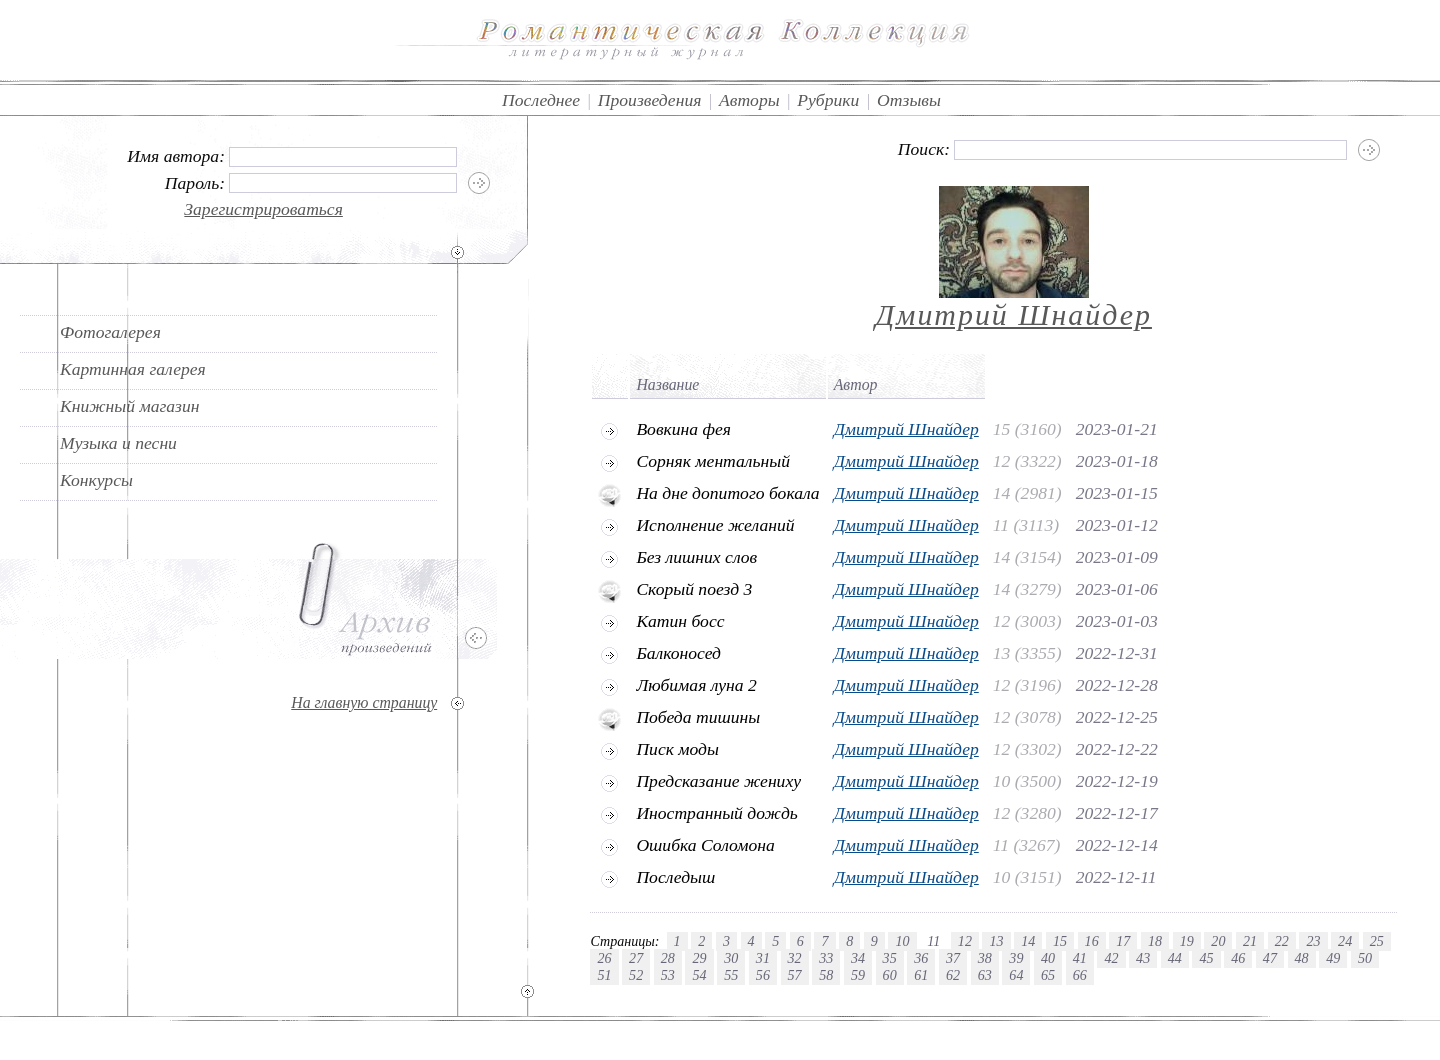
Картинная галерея (133, 369)
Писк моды (677, 749)
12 (965, 941)
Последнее (541, 100)
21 (1250, 941)
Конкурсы (96, 480)
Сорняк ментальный (713, 461)
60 (890, 975)
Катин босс (680, 621)
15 (1060, 941)
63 (985, 975)
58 (826, 975)
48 (1302, 958)
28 (668, 958)
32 (795, 958)
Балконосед (678, 653)
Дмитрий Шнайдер (1013, 314)
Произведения (650, 100)
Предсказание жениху (718, 781)
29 (699, 958)
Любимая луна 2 (696, 685)
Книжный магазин (130, 406)
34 (858, 958)
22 (1282, 941)
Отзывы (909, 100)
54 (699, 975)
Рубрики (828, 100)
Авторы (749, 100)
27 (636, 958)
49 (1333, 958)
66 (1080, 975)
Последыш (675, 877)
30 (731, 958)
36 (921, 958)
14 (1028, 941)
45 (1206, 958)
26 (604, 958)
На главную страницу (364, 702)
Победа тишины (698, 717)
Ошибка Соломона (705, 845)
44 (1175, 958)
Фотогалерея (110, 332)
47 (1270, 958)
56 (763, 975)
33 (826, 958)
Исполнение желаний (715, 525)
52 (636, 975)
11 (933, 941)
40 (1048, 958)
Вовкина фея (683, 429)
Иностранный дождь (716, 813)
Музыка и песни (118, 443)
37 (953, 958)
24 (1345, 941)
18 (1155, 941)
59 (858, 975)
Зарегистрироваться (263, 209)
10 (902, 941)
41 (1080, 958)
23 (1313, 941)
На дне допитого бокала (727, 493)
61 (921, 975)
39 (1016, 958)
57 (795, 975)
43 (1143, 958)
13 (996, 941)
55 (731, 975)
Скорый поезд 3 (694, 589)
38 (985, 958)
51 (604, 975)
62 (953, 975)
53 (668, 975)
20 (1218, 941)
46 (1238, 958)
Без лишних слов (696, 557)
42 (1111, 958)
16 (1092, 941)
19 (1187, 941)
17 (1123, 941)
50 (1365, 958)
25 (1377, 941)
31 (763, 958)
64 (1016, 975)
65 (1048, 975)
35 (890, 958)
